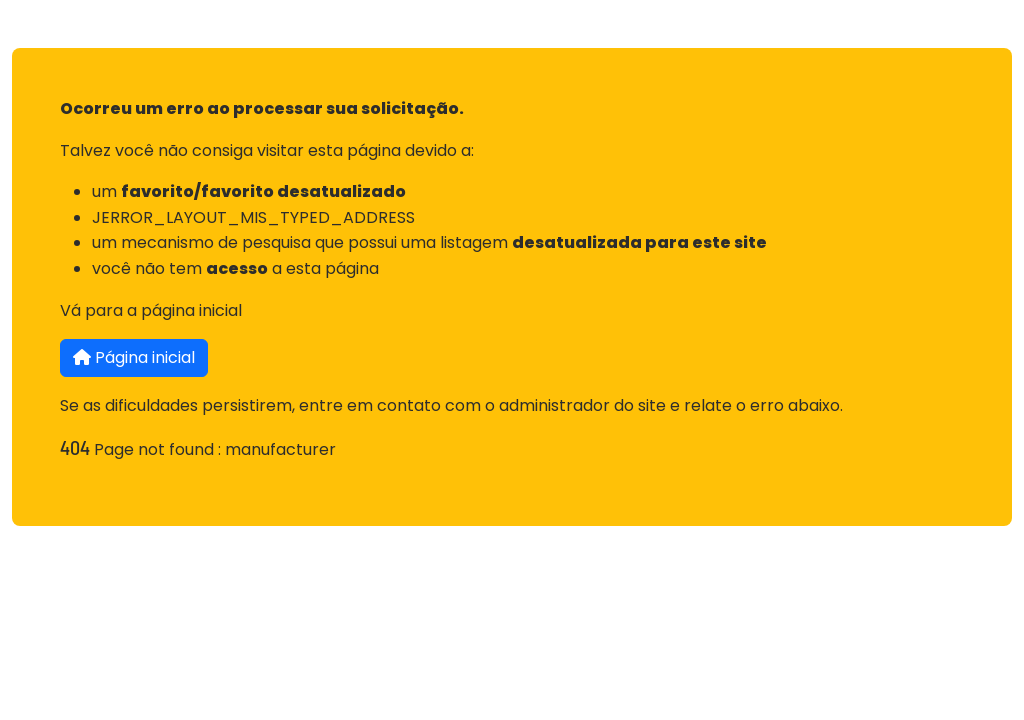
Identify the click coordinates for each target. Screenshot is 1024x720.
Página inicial (134, 357)
